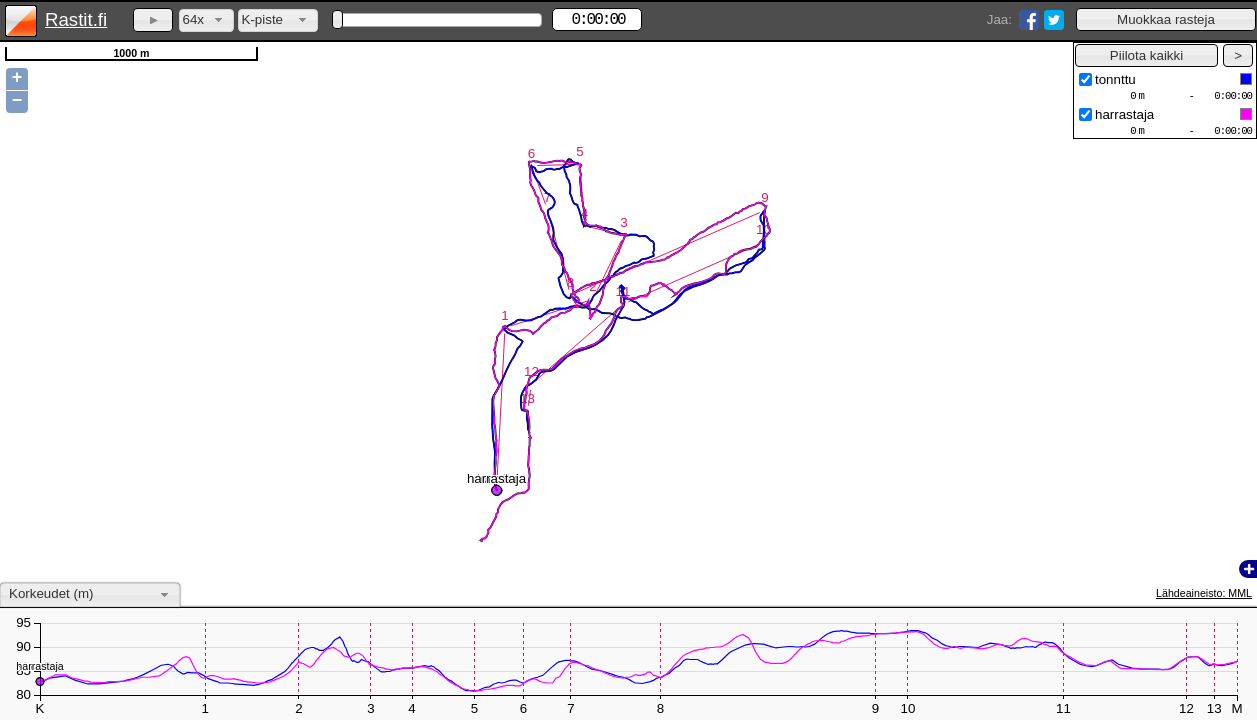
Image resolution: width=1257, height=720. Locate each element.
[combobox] (206, 20)
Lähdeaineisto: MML (1204, 593)
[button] (1166, 19)
